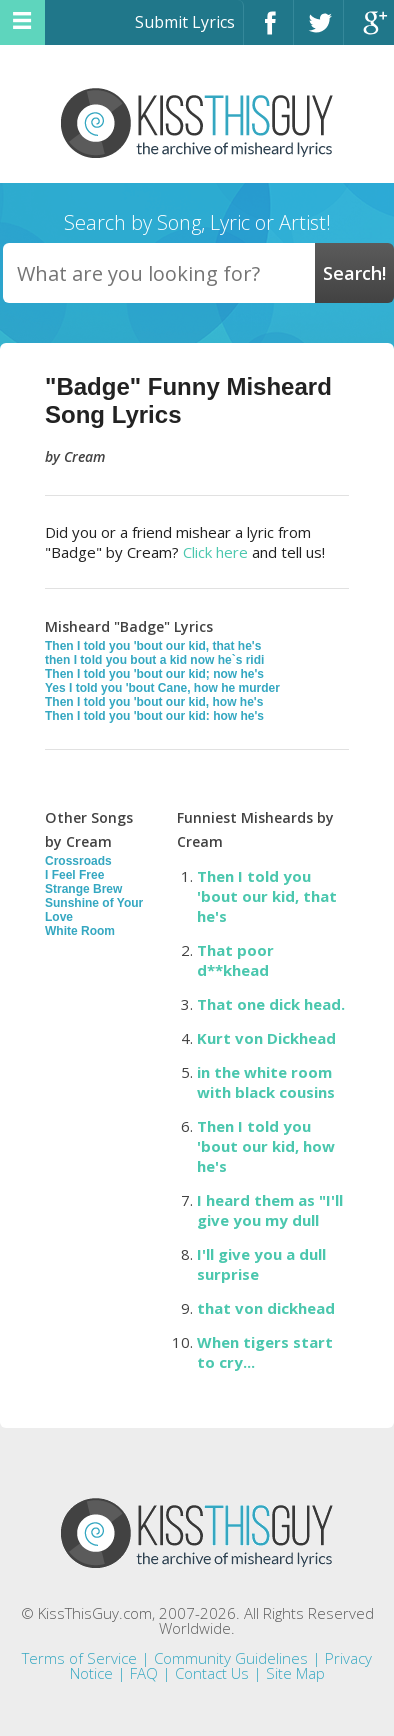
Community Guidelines (231, 1658)
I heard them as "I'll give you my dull (270, 1210)
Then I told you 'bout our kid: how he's (154, 716)
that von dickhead (266, 1308)
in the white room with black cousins (266, 1082)
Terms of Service (79, 1658)
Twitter (318, 31)
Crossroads (78, 861)
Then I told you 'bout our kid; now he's (154, 674)
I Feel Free (74, 875)
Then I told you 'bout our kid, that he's (153, 646)
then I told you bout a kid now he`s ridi (154, 660)
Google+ (369, 31)
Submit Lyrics (185, 22)
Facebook (268, 31)
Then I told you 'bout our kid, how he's (154, 702)
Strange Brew (83, 889)
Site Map (295, 1673)
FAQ (144, 1673)
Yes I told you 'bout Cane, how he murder (162, 688)
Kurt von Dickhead (266, 1038)
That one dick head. (271, 1004)
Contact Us (212, 1673)
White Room (80, 931)
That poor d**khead (235, 960)
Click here (215, 552)
